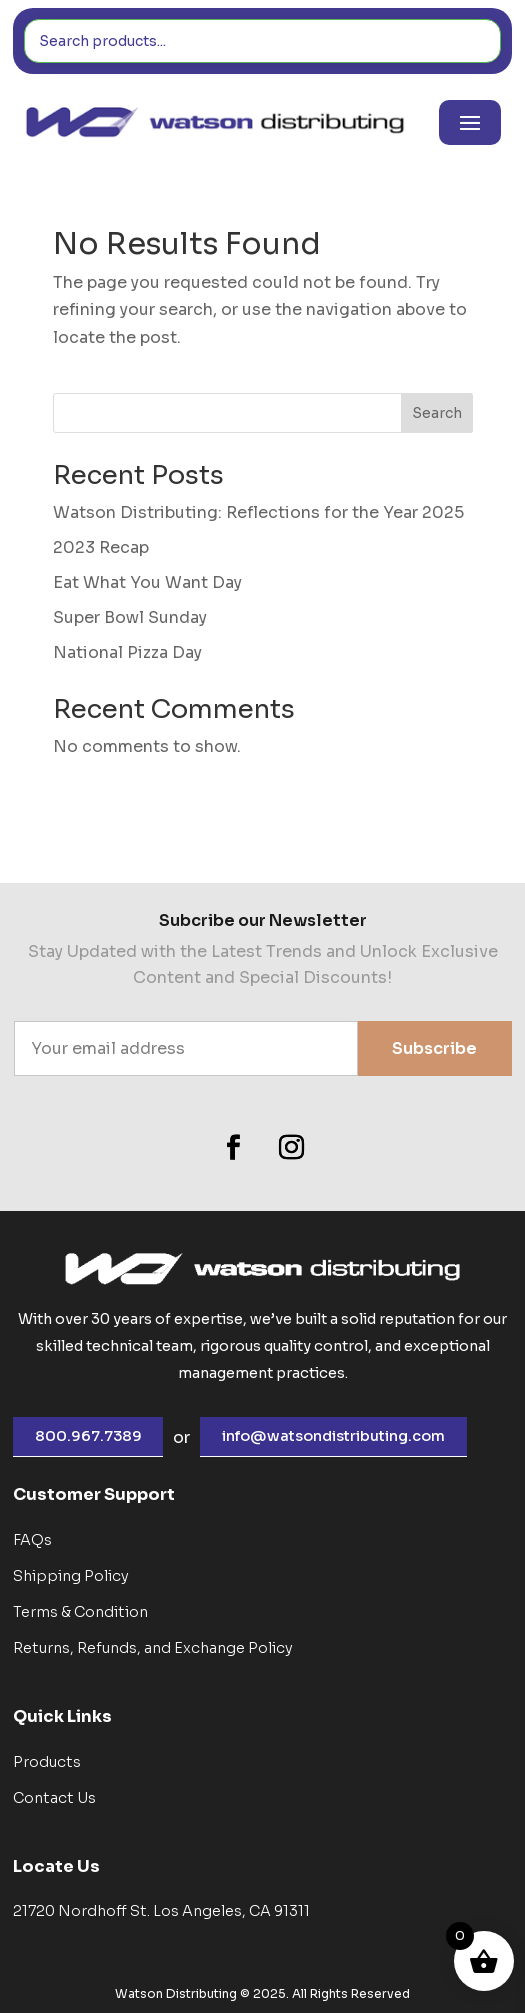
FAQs (32, 1540)
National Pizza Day (127, 652)
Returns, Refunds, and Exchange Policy (153, 1648)
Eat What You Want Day (147, 582)
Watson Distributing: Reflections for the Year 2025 (258, 512)
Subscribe (434, 1048)
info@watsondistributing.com (333, 1436)
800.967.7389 (88, 1436)
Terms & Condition (80, 1612)
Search (437, 413)
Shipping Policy (71, 1576)
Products (47, 1762)
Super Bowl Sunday (130, 617)
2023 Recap (101, 547)
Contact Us (54, 1798)
